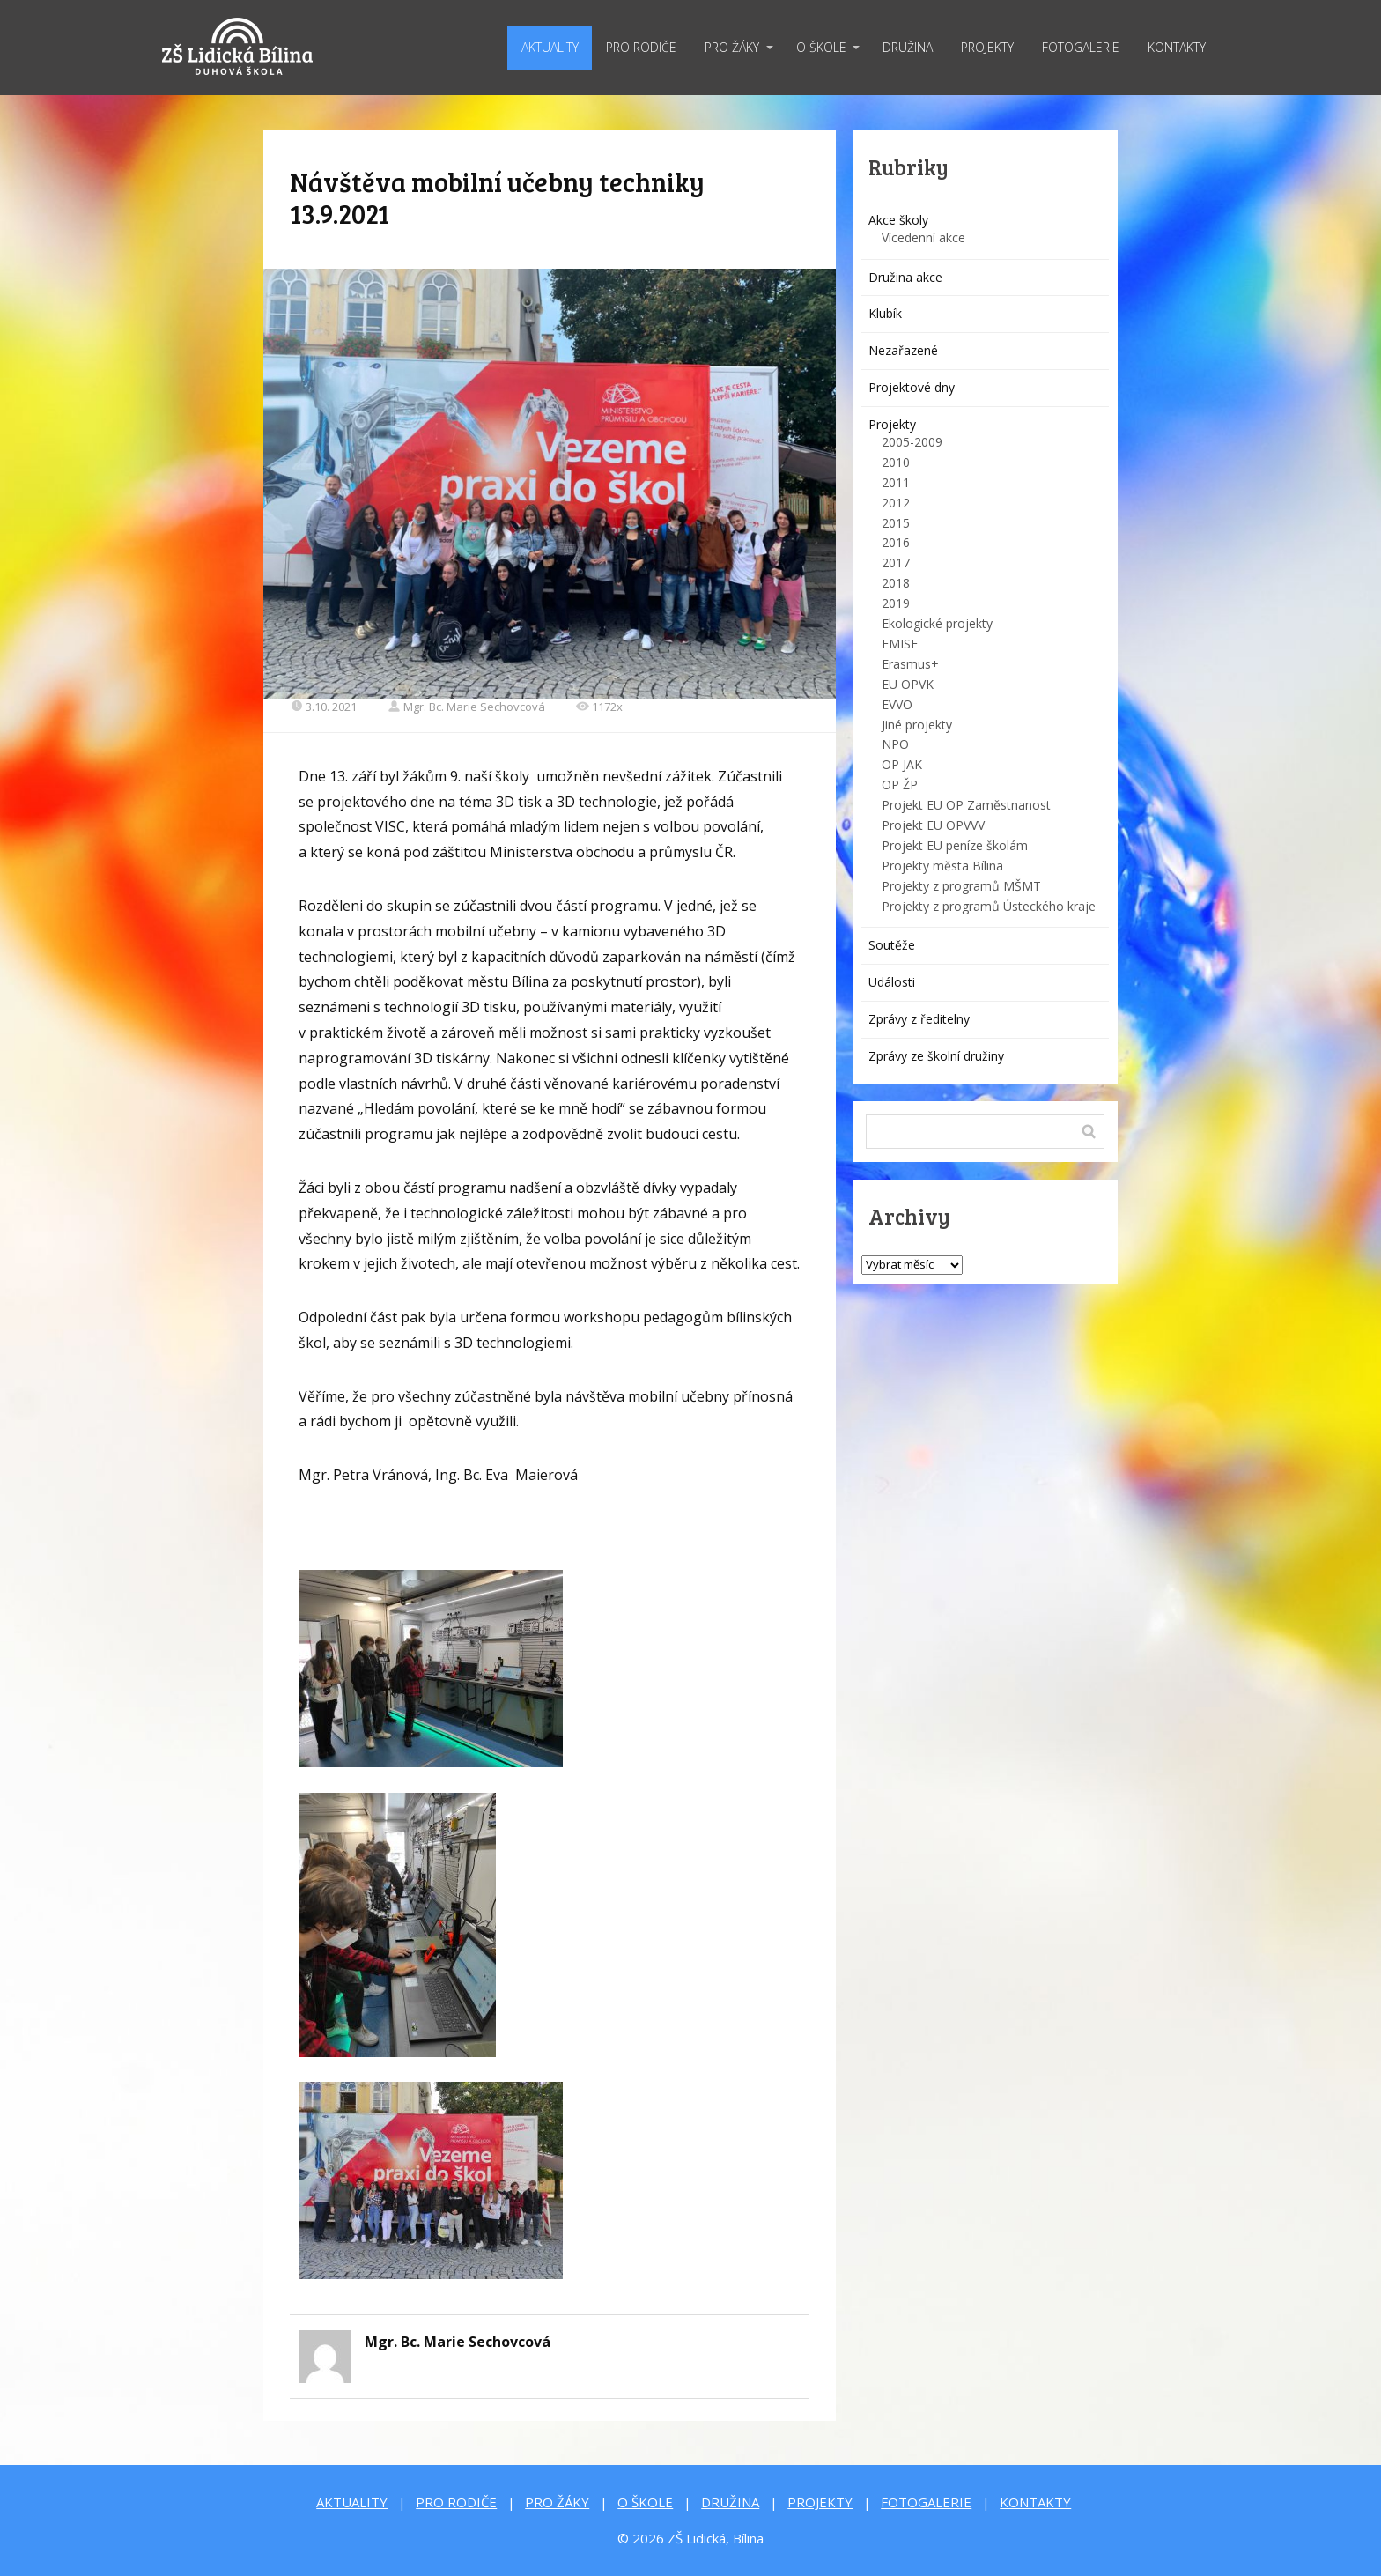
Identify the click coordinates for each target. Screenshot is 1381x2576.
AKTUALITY (550, 47)
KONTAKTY (1177, 47)
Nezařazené (903, 350)
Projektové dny (911, 387)
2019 (896, 603)
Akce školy (898, 219)
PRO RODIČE (641, 47)
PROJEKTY (987, 47)
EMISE (900, 643)
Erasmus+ (910, 663)
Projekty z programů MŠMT (961, 885)
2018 (896, 582)
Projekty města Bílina (942, 865)
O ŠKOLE (821, 47)
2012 (896, 502)
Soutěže (891, 944)
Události (891, 981)
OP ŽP (900, 784)
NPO (895, 744)
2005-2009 (912, 441)
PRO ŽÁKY (732, 47)
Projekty (892, 424)
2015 (896, 522)
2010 (896, 462)
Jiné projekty (917, 724)
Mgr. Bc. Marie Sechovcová (466, 706)
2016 (896, 542)
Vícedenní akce (923, 237)
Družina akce (905, 277)
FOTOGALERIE (1080, 47)
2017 (896, 562)
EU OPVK (908, 684)
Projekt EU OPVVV (933, 825)
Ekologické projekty (937, 623)
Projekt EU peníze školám (955, 845)
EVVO (897, 704)
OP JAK (902, 764)
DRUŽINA (908, 47)
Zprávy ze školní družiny (936, 1055)
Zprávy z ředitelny (919, 1018)
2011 (896, 482)
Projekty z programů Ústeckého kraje (989, 906)
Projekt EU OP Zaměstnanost (966, 804)
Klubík (885, 313)
